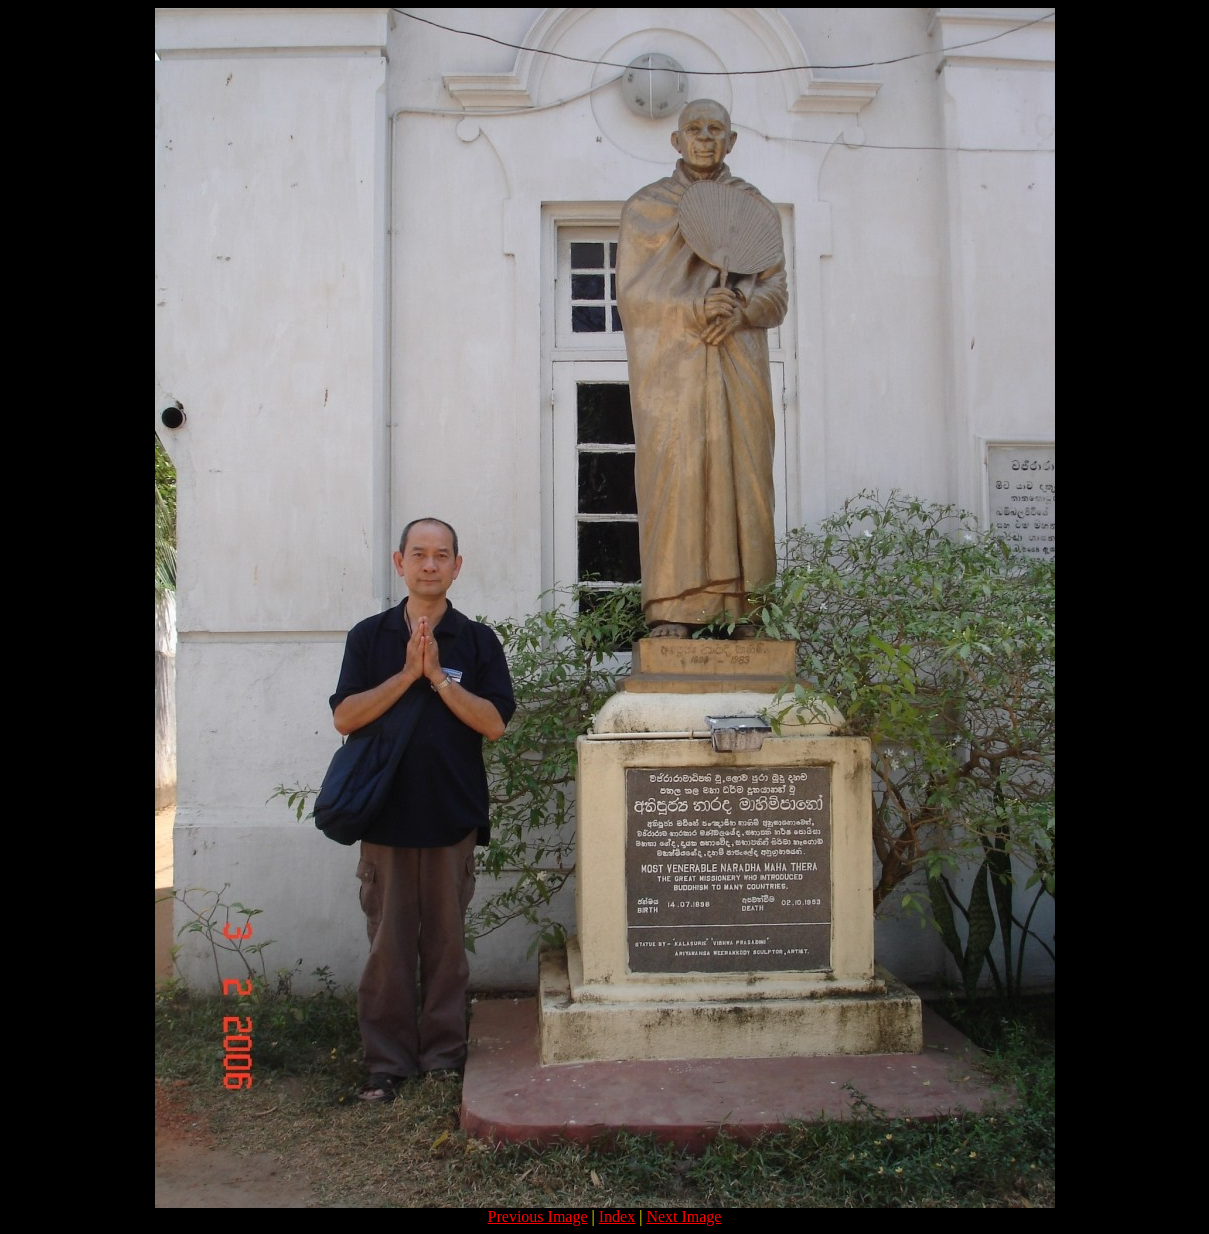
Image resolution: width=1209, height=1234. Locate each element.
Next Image (683, 1216)
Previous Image (538, 1216)
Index (617, 1216)
